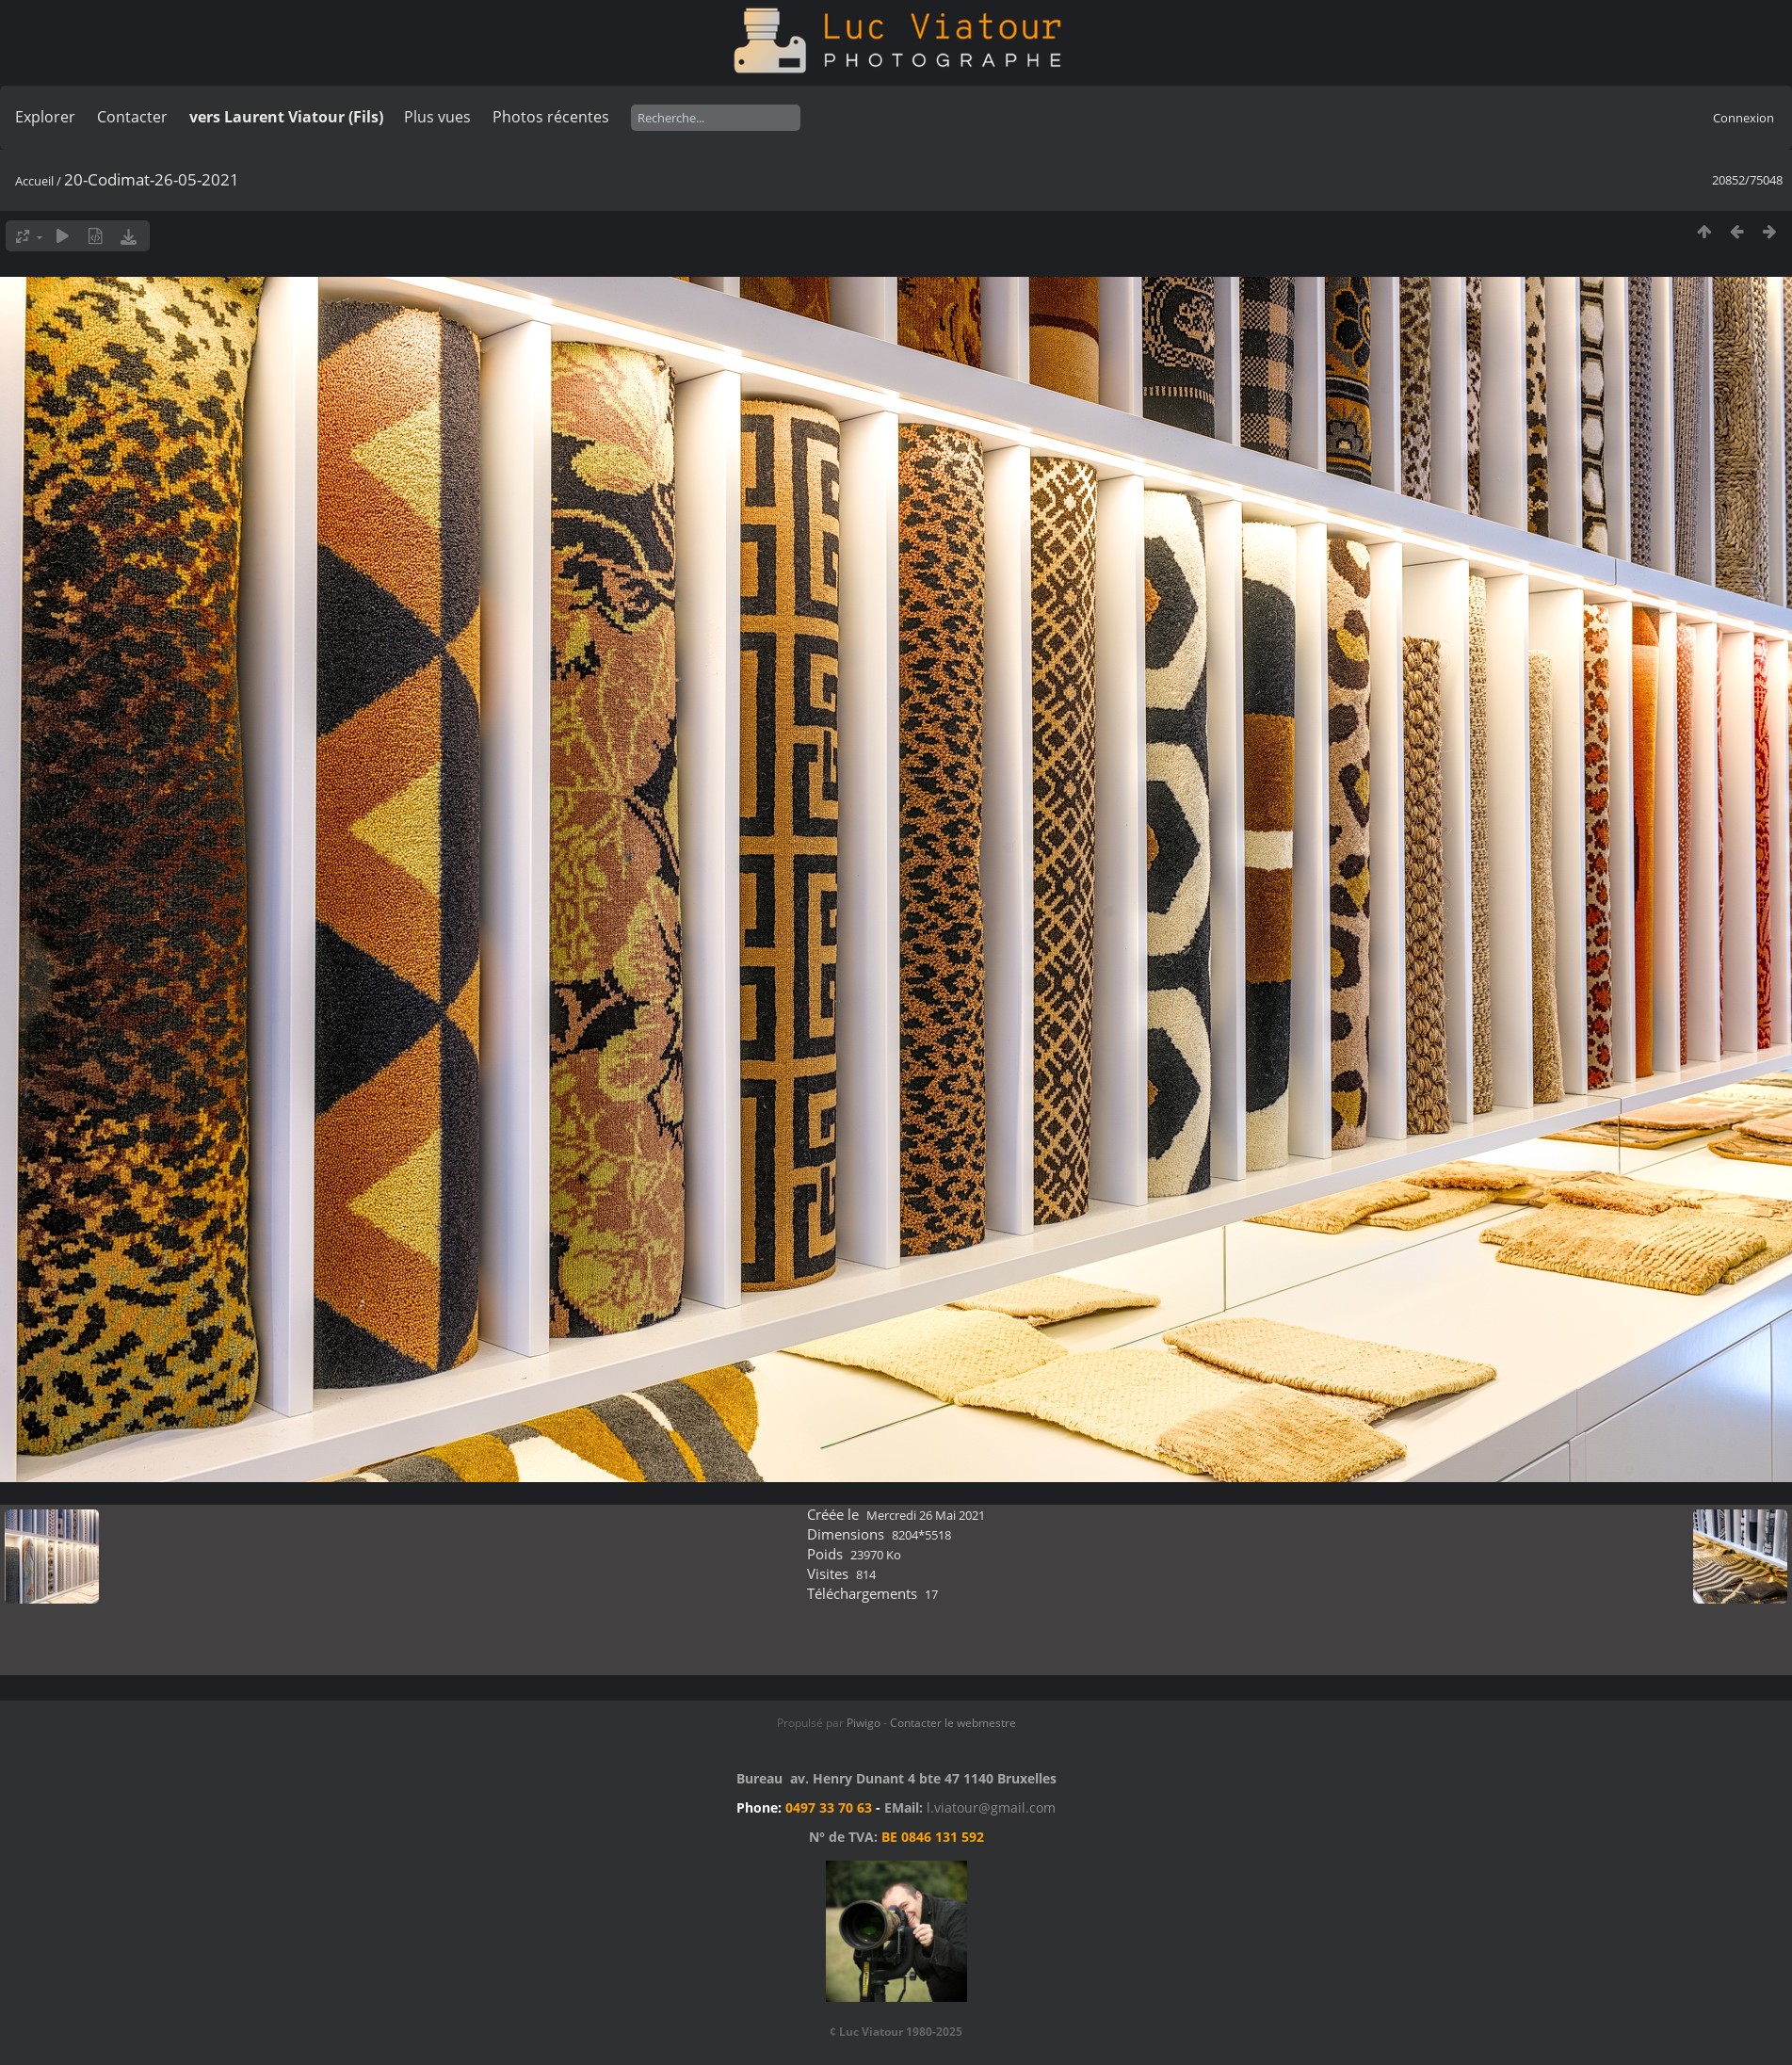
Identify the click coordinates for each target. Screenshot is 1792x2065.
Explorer (45, 116)
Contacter (132, 116)
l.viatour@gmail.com (991, 1807)
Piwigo (863, 1723)
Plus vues (437, 116)
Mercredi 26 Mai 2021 (925, 1515)
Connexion (1743, 117)
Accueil (34, 180)
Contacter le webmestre (953, 1723)
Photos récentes (550, 116)
